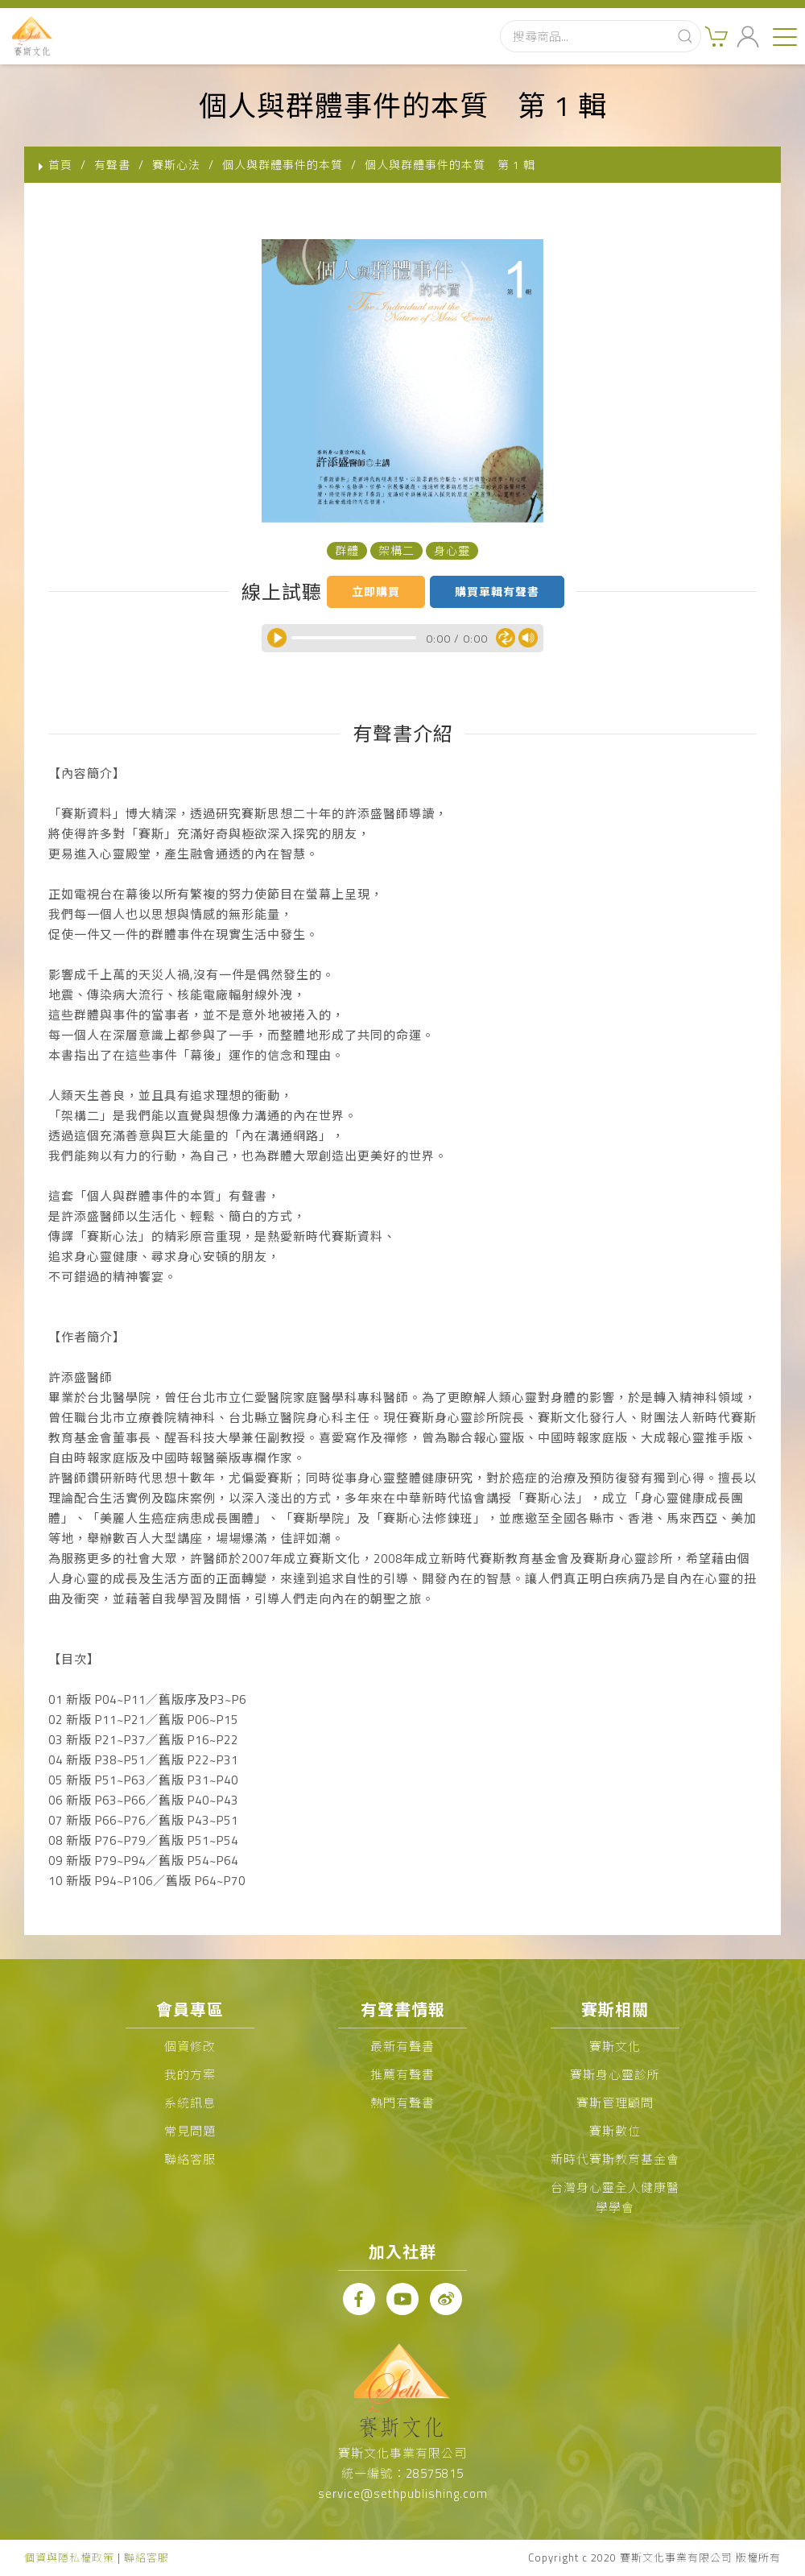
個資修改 (190, 2046)
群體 (347, 550)
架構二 (396, 550)
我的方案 (190, 2074)
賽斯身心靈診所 (615, 2074)
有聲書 (112, 164)
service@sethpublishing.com (403, 2493)
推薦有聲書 (402, 2074)
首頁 (60, 164)
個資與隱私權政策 (69, 2557)
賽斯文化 (615, 2046)
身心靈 (452, 550)
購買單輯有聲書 (497, 591)
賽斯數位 (615, 2131)
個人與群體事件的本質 (282, 164)
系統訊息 (190, 2103)
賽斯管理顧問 (615, 2103)
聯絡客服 (190, 2159)
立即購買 (376, 591)
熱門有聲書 (402, 2103)
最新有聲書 (402, 2046)
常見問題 (190, 2131)
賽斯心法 (176, 164)
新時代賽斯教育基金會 (615, 2159)
